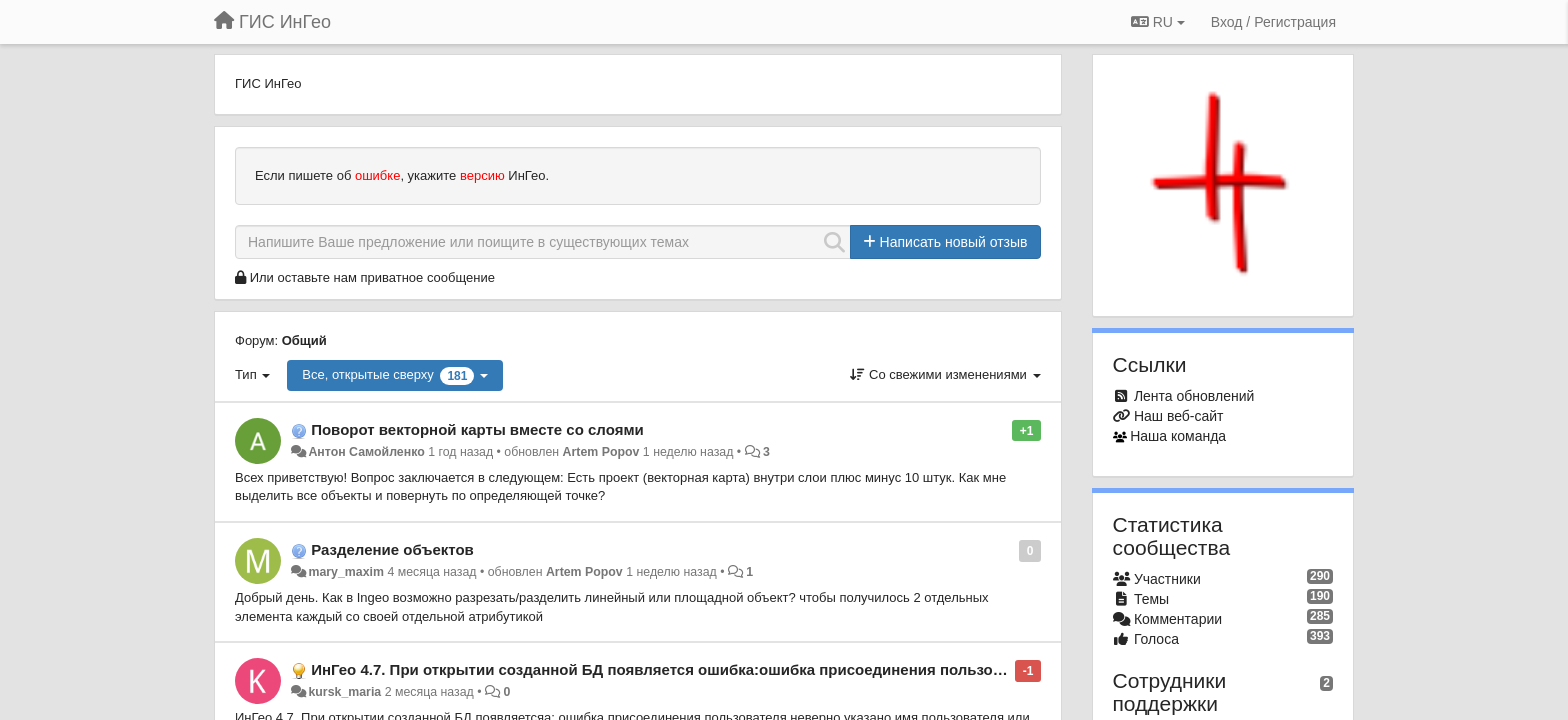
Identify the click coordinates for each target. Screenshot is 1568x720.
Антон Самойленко (366, 452)
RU (1158, 22)
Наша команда (1178, 436)
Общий (304, 340)
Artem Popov (601, 452)
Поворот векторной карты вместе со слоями (477, 429)
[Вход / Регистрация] (1273, 22)
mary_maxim (346, 572)
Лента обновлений (1194, 396)
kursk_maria (344, 692)
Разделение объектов (392, 549)
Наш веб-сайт (1179, 416)
